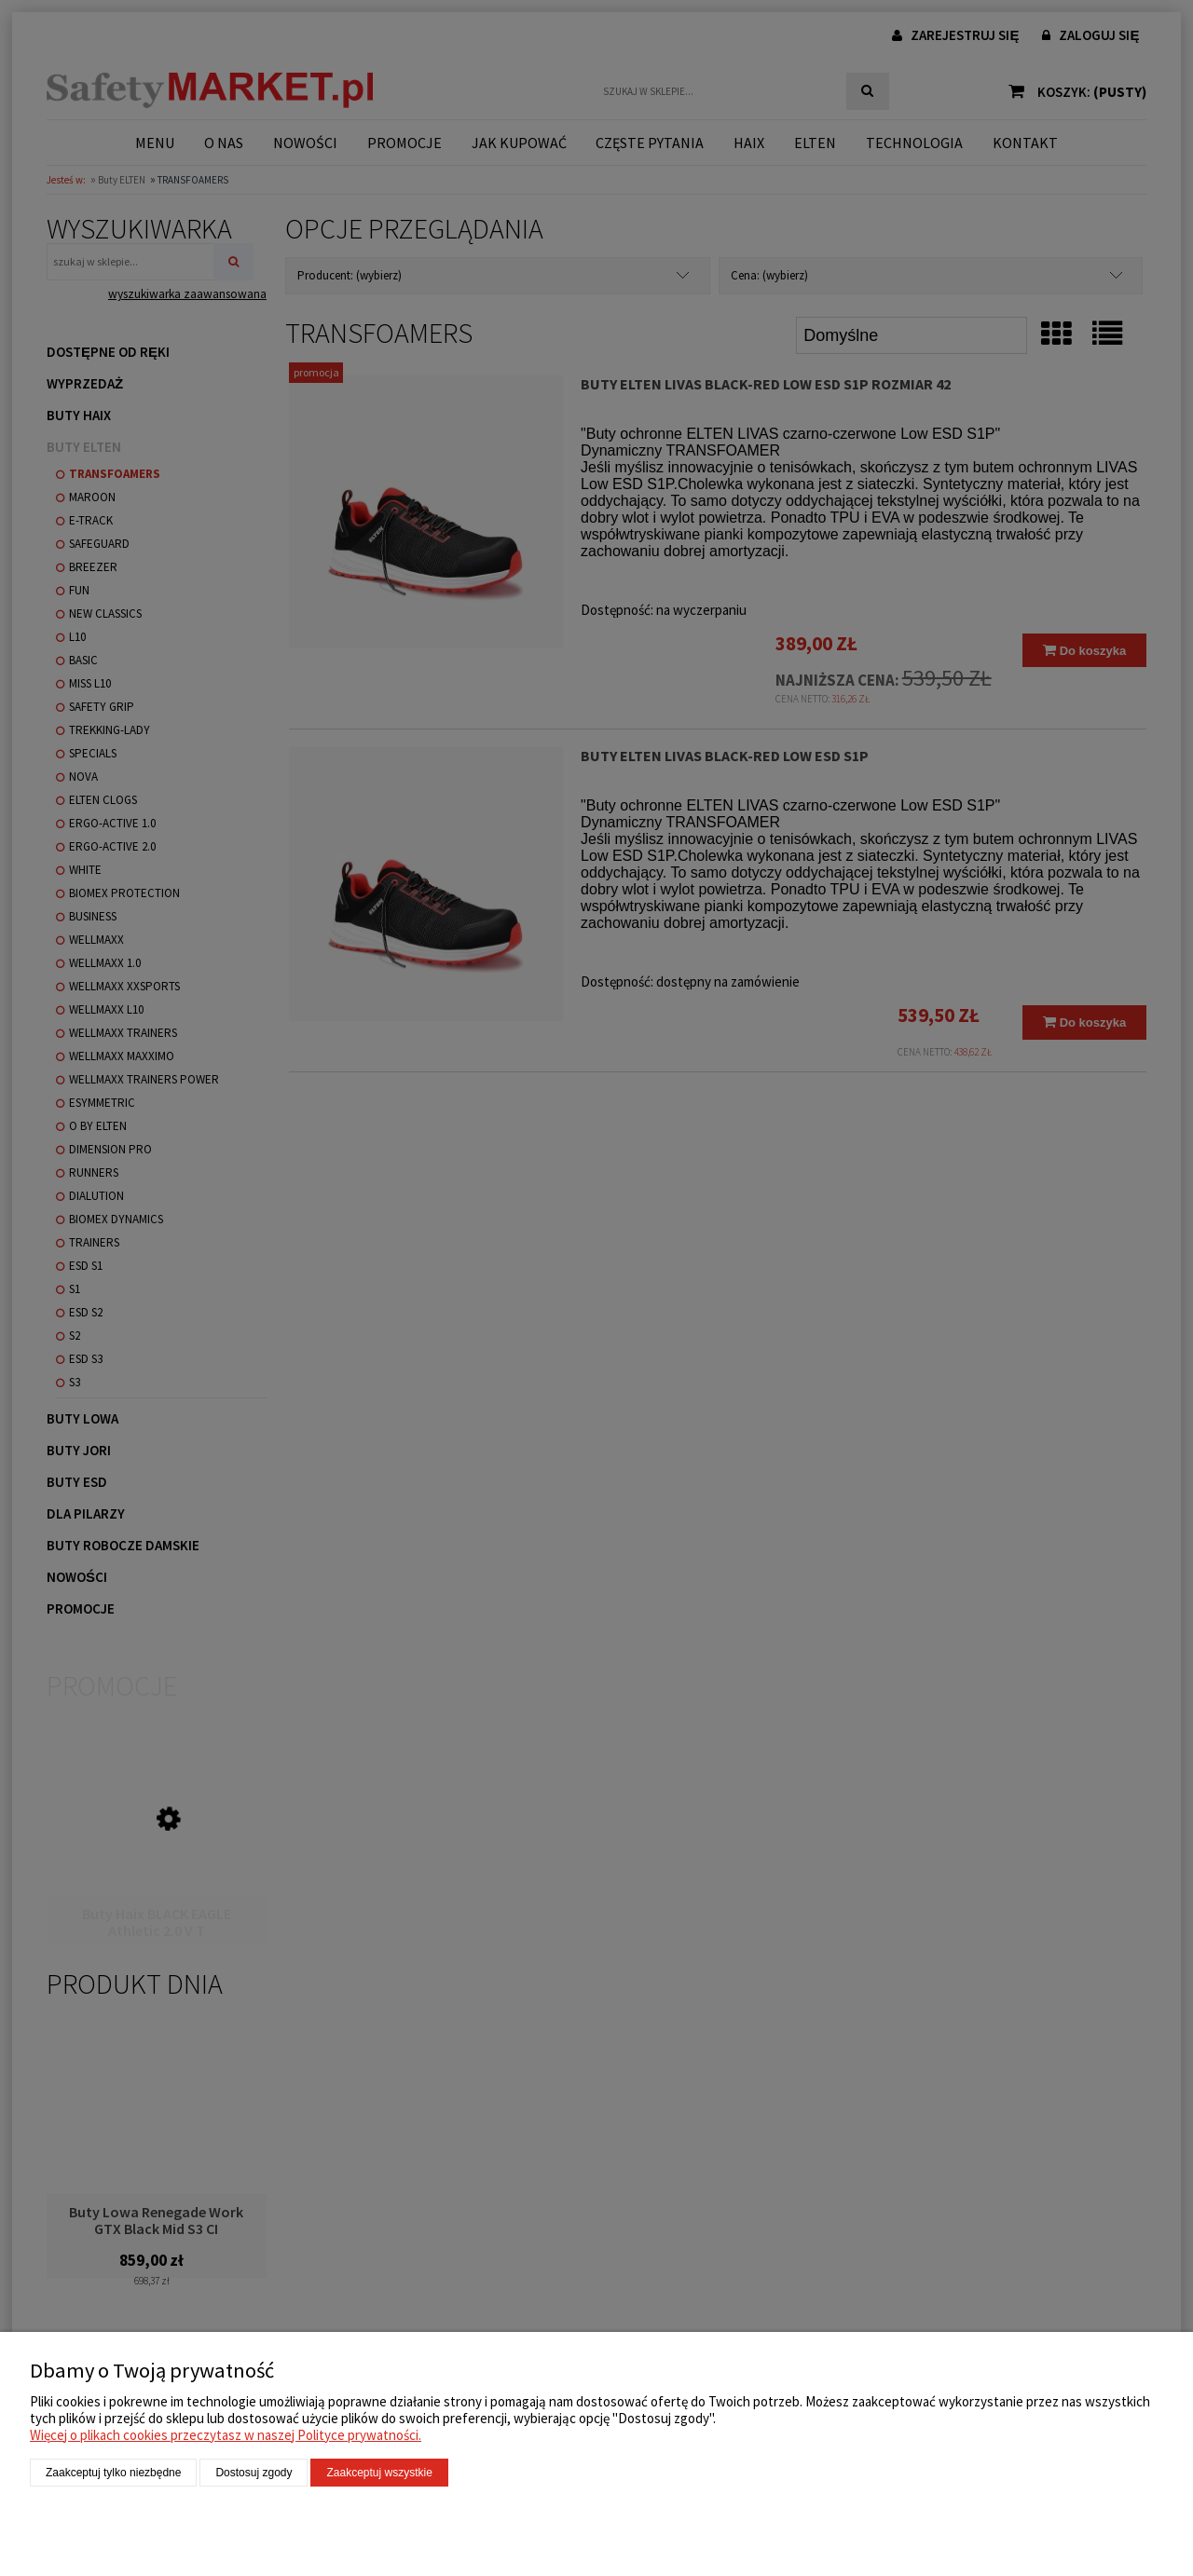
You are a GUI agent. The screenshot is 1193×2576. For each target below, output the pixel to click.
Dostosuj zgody (253, 2472)
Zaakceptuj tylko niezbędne (113, 2472)
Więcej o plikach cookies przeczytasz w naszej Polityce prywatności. (225, 2435)
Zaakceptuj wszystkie (379, 2472)
